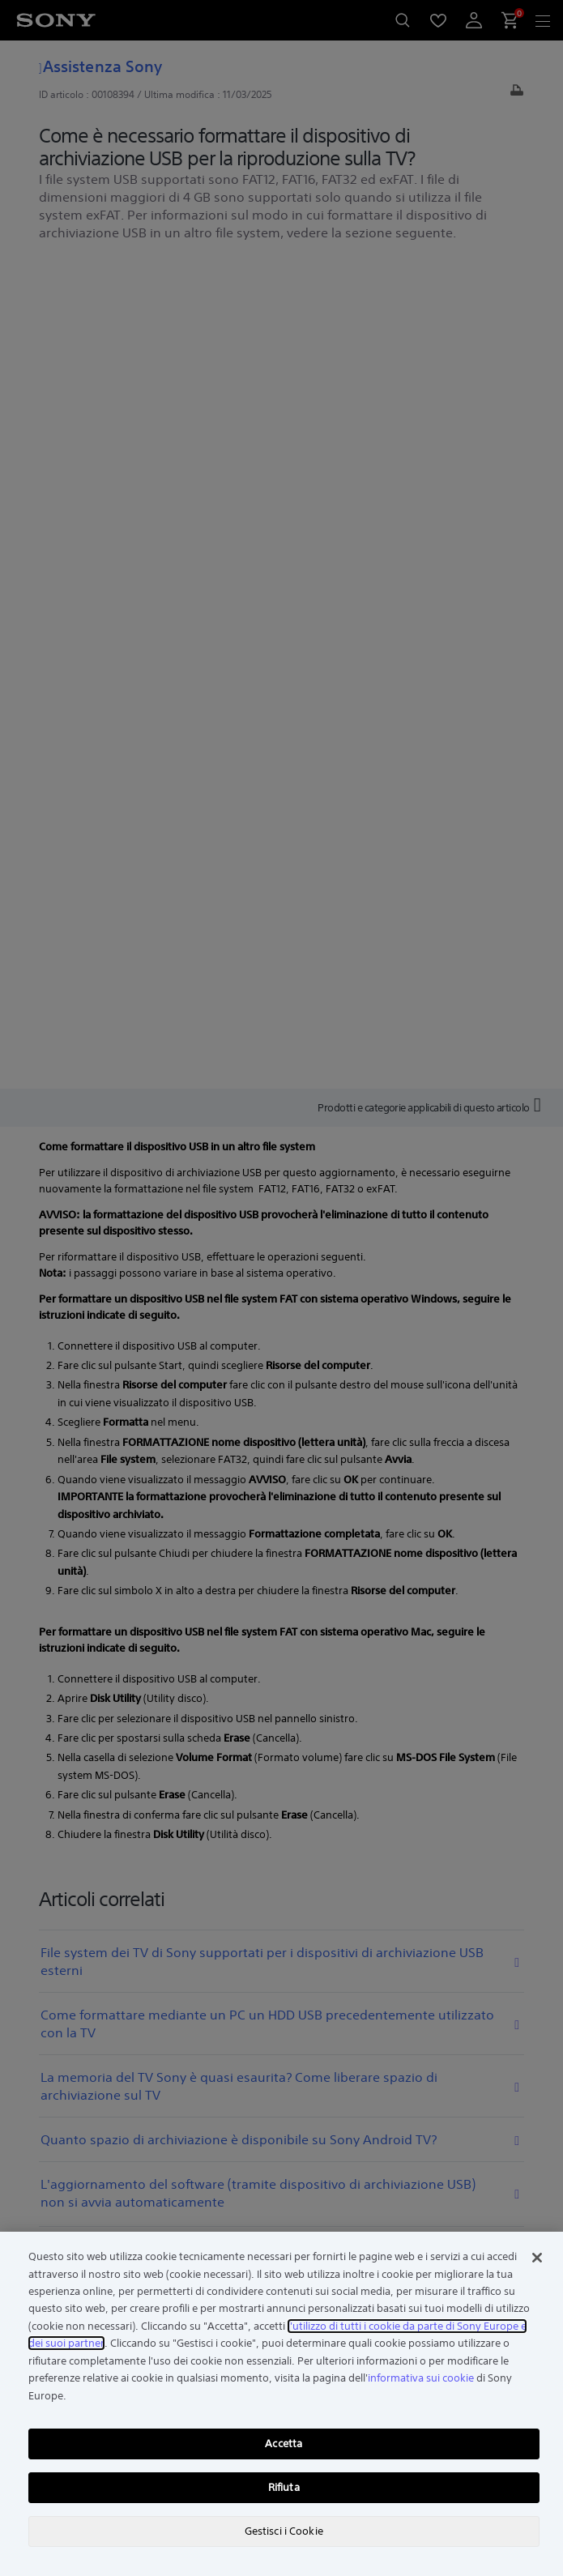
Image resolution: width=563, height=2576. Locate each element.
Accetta (283, 2443)
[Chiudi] (537, 2257)
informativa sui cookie (421, 2378)
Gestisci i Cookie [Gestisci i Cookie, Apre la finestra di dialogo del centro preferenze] (284, 2531)
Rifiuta (284, 2487)
